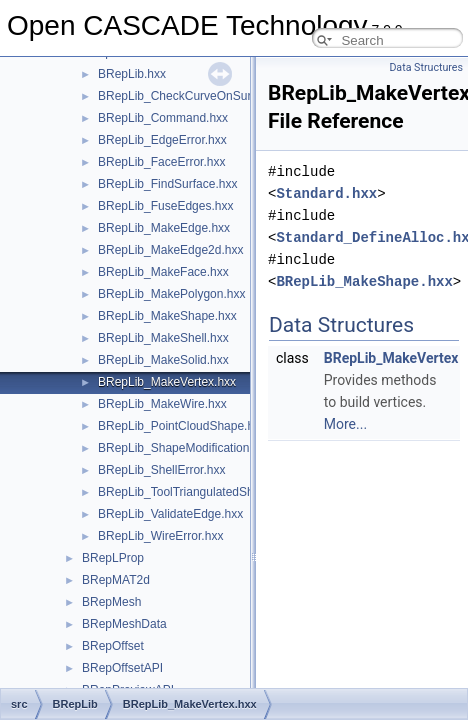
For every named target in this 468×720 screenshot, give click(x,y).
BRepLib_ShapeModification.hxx (184, 448)
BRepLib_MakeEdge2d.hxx (170, 250)
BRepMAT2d (116, 580)
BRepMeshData (124, 624)
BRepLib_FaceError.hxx (161, 162)
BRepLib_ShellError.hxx (161, 470)
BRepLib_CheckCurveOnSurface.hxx (197, 96)
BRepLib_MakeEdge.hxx (164, 228)
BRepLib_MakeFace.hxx (163, 272)
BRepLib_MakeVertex (391, 358)
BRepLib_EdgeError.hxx (162, 140)
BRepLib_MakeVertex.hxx (167, 382)
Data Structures (426, 67)
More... (345, 424)
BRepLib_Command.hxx (163, 118)
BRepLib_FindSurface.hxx (167, 184)
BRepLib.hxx (132, 74)
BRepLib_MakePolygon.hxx (171, 294)
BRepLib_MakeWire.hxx (162, 404)
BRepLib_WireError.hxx (160, 536)
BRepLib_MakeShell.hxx (163, 338)
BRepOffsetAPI (122, 668)
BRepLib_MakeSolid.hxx (163, 360)
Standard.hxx (326, 193)
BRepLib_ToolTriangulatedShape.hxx (197, 492)
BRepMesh (111, 602)
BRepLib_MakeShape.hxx (167, 316)
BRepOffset (113, 646)
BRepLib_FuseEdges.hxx (165, 206)
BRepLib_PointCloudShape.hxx (182, 426)
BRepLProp (113, 558)
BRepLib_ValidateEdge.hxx (170, 514)
